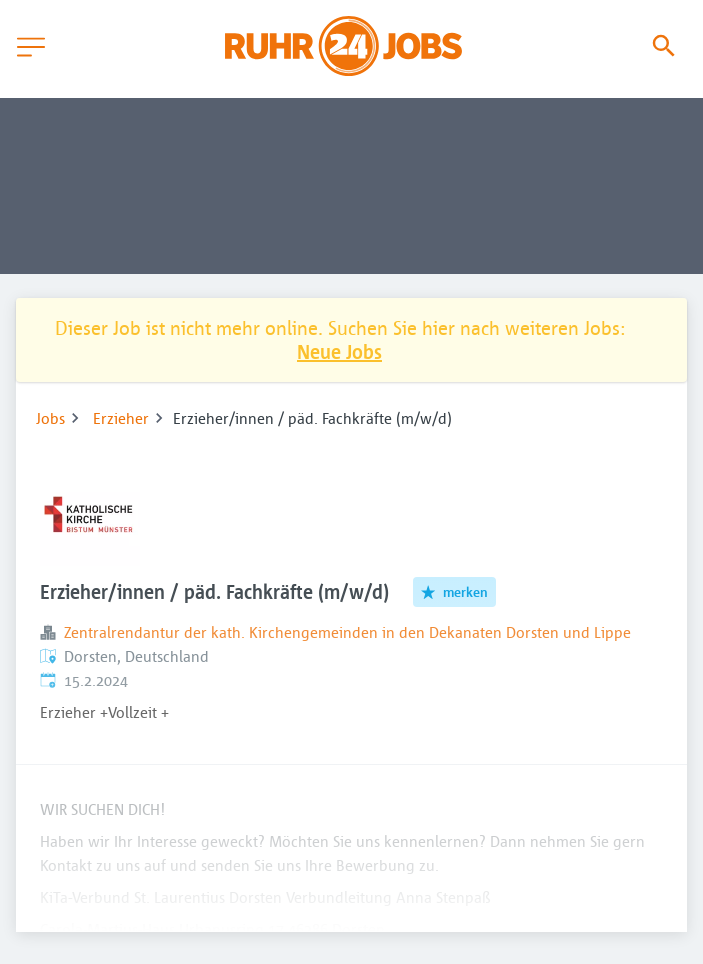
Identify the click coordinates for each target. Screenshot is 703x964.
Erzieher (121, 418)
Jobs (50, 418)
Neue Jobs (339, 351)
